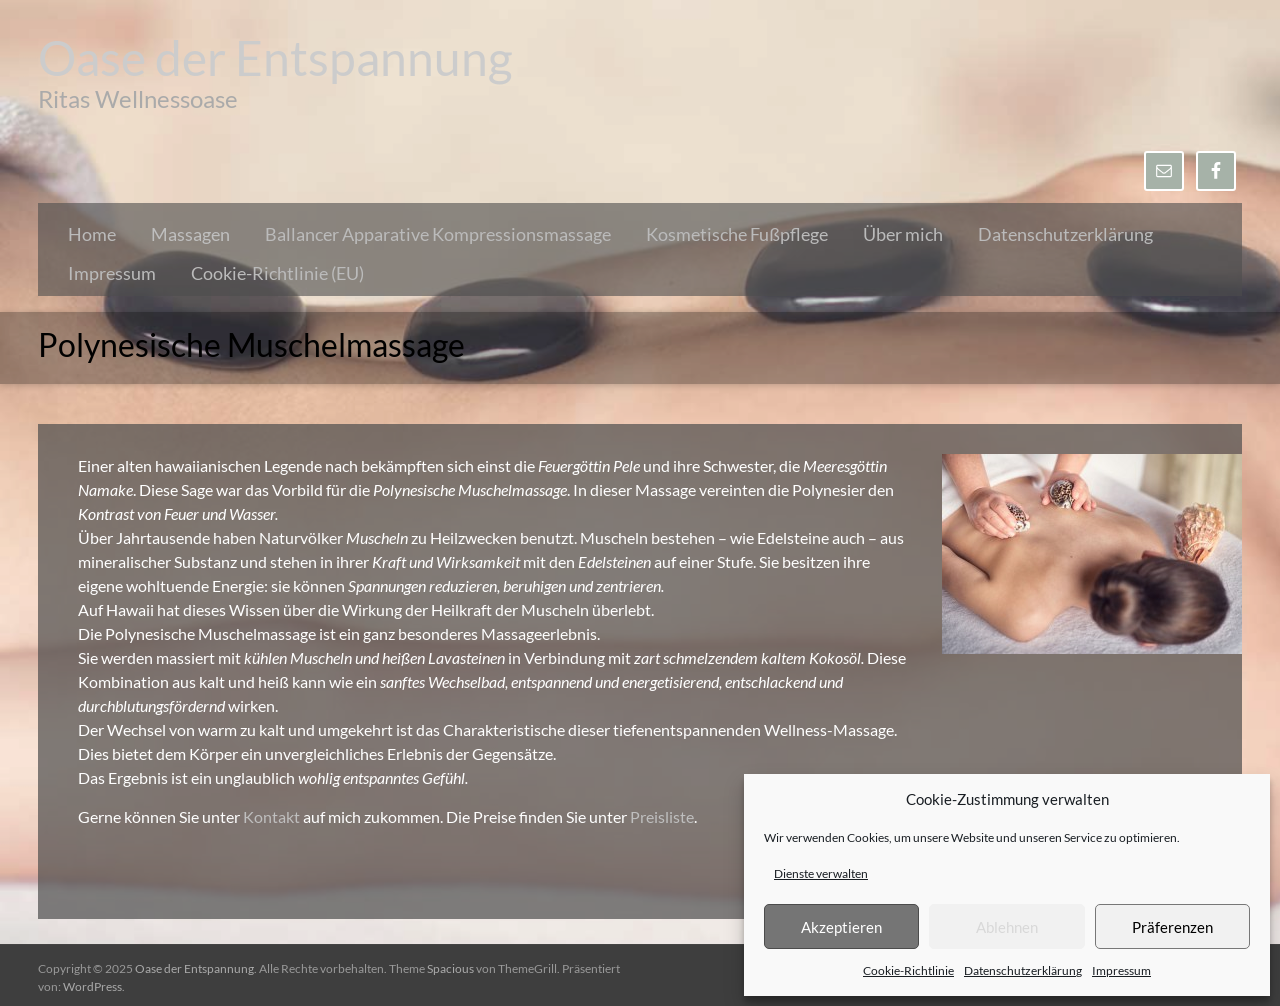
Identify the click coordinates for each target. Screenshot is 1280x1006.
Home (92, 234)
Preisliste (662, 816)
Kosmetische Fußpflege (737, 234)
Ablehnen (1007, 927)
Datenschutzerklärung (1023, 970)
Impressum (1121, 970)
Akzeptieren (841, 927)
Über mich (903, 234)
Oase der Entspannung (275, 57)
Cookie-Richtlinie (908, 970)
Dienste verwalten (821, 873)
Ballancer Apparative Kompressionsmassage (438, 234)
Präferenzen (1172, 927)
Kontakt (273, 816)
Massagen (190, 234)
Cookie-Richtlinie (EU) (277, 273)
